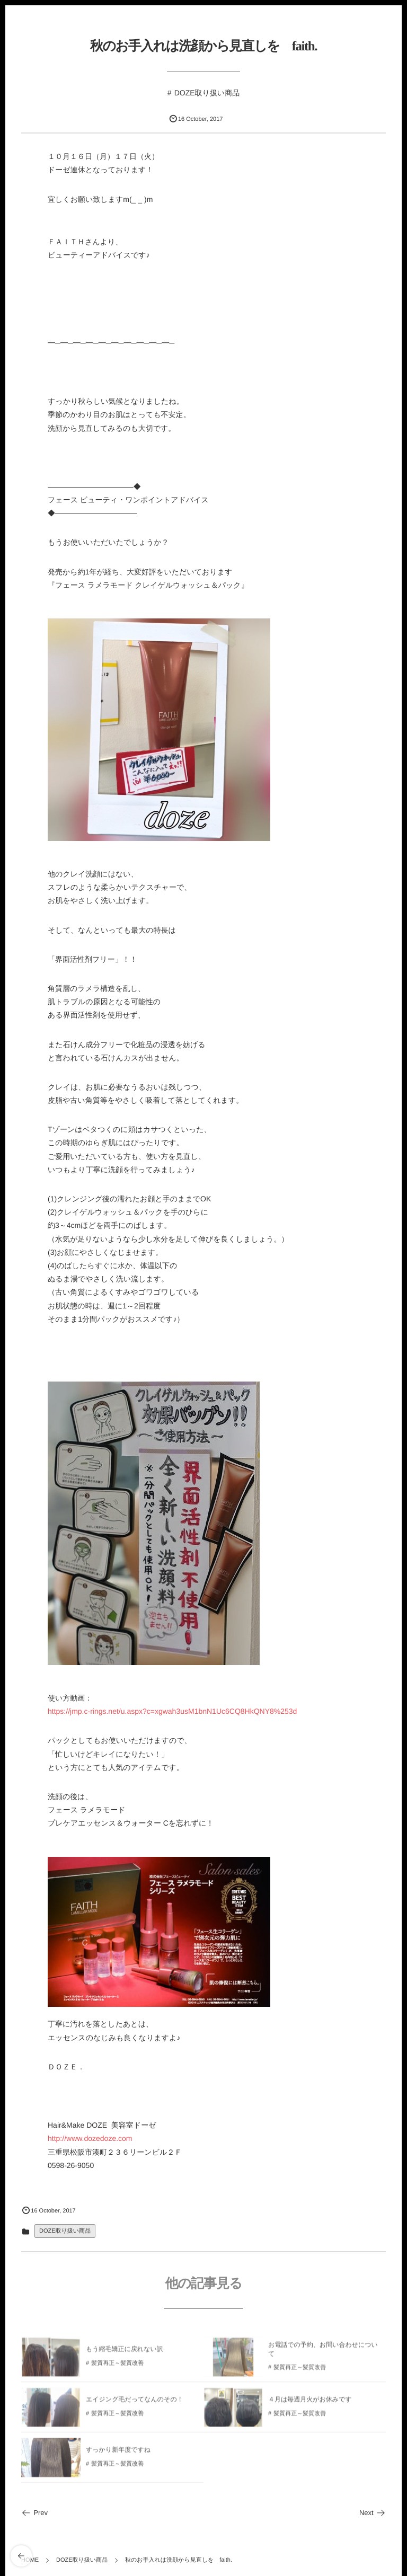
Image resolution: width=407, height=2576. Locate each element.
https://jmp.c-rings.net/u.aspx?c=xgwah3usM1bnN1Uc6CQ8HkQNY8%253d (172, 1711)
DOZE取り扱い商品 (207, 92)
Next (372, 2513)
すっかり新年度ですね (118, 2453)
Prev (34, 2513)
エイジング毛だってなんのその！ (134, 2402)
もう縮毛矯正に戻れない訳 (124, 2352)
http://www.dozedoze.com (90, 2138)
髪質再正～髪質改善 (117, 2366)
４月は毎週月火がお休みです (310, 2402)
